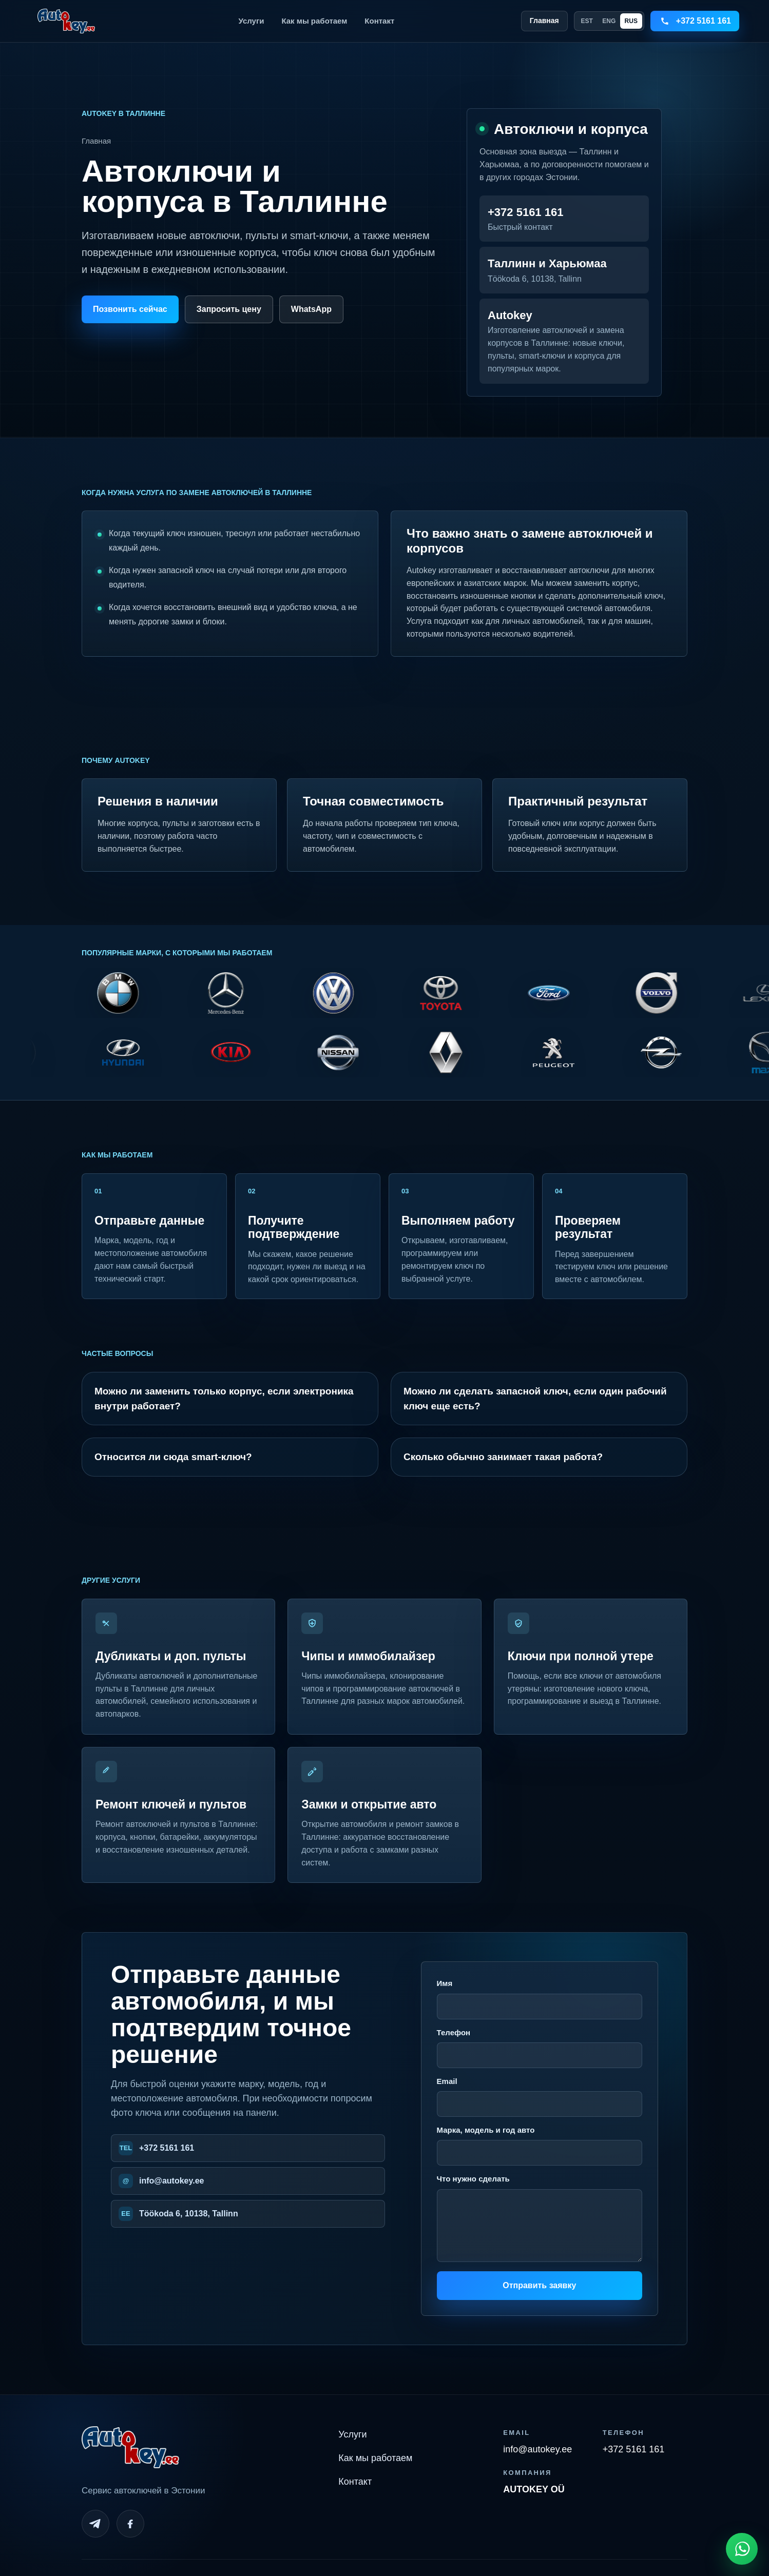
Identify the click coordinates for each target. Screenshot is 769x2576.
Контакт (379, 20)
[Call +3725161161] (694, 21)
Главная (544, 20)
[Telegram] (95, 2524)
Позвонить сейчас (130, 309)
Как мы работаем (314, 20)
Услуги (251, 20)
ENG (609, 21)
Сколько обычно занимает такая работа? (503, 1456)
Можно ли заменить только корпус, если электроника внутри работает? (224, 1398)
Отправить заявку (539, 2285)
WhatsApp (311, 309)
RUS (631, 21)
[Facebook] (130, 2524)
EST (587, 21)
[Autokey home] (66, 21)
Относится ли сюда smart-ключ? (173, 1456)
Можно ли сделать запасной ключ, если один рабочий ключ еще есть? (535, 1398)
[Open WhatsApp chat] (742, 2549)
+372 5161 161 (166, 2148)
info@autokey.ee (171, 2180)
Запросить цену (229, 309)
